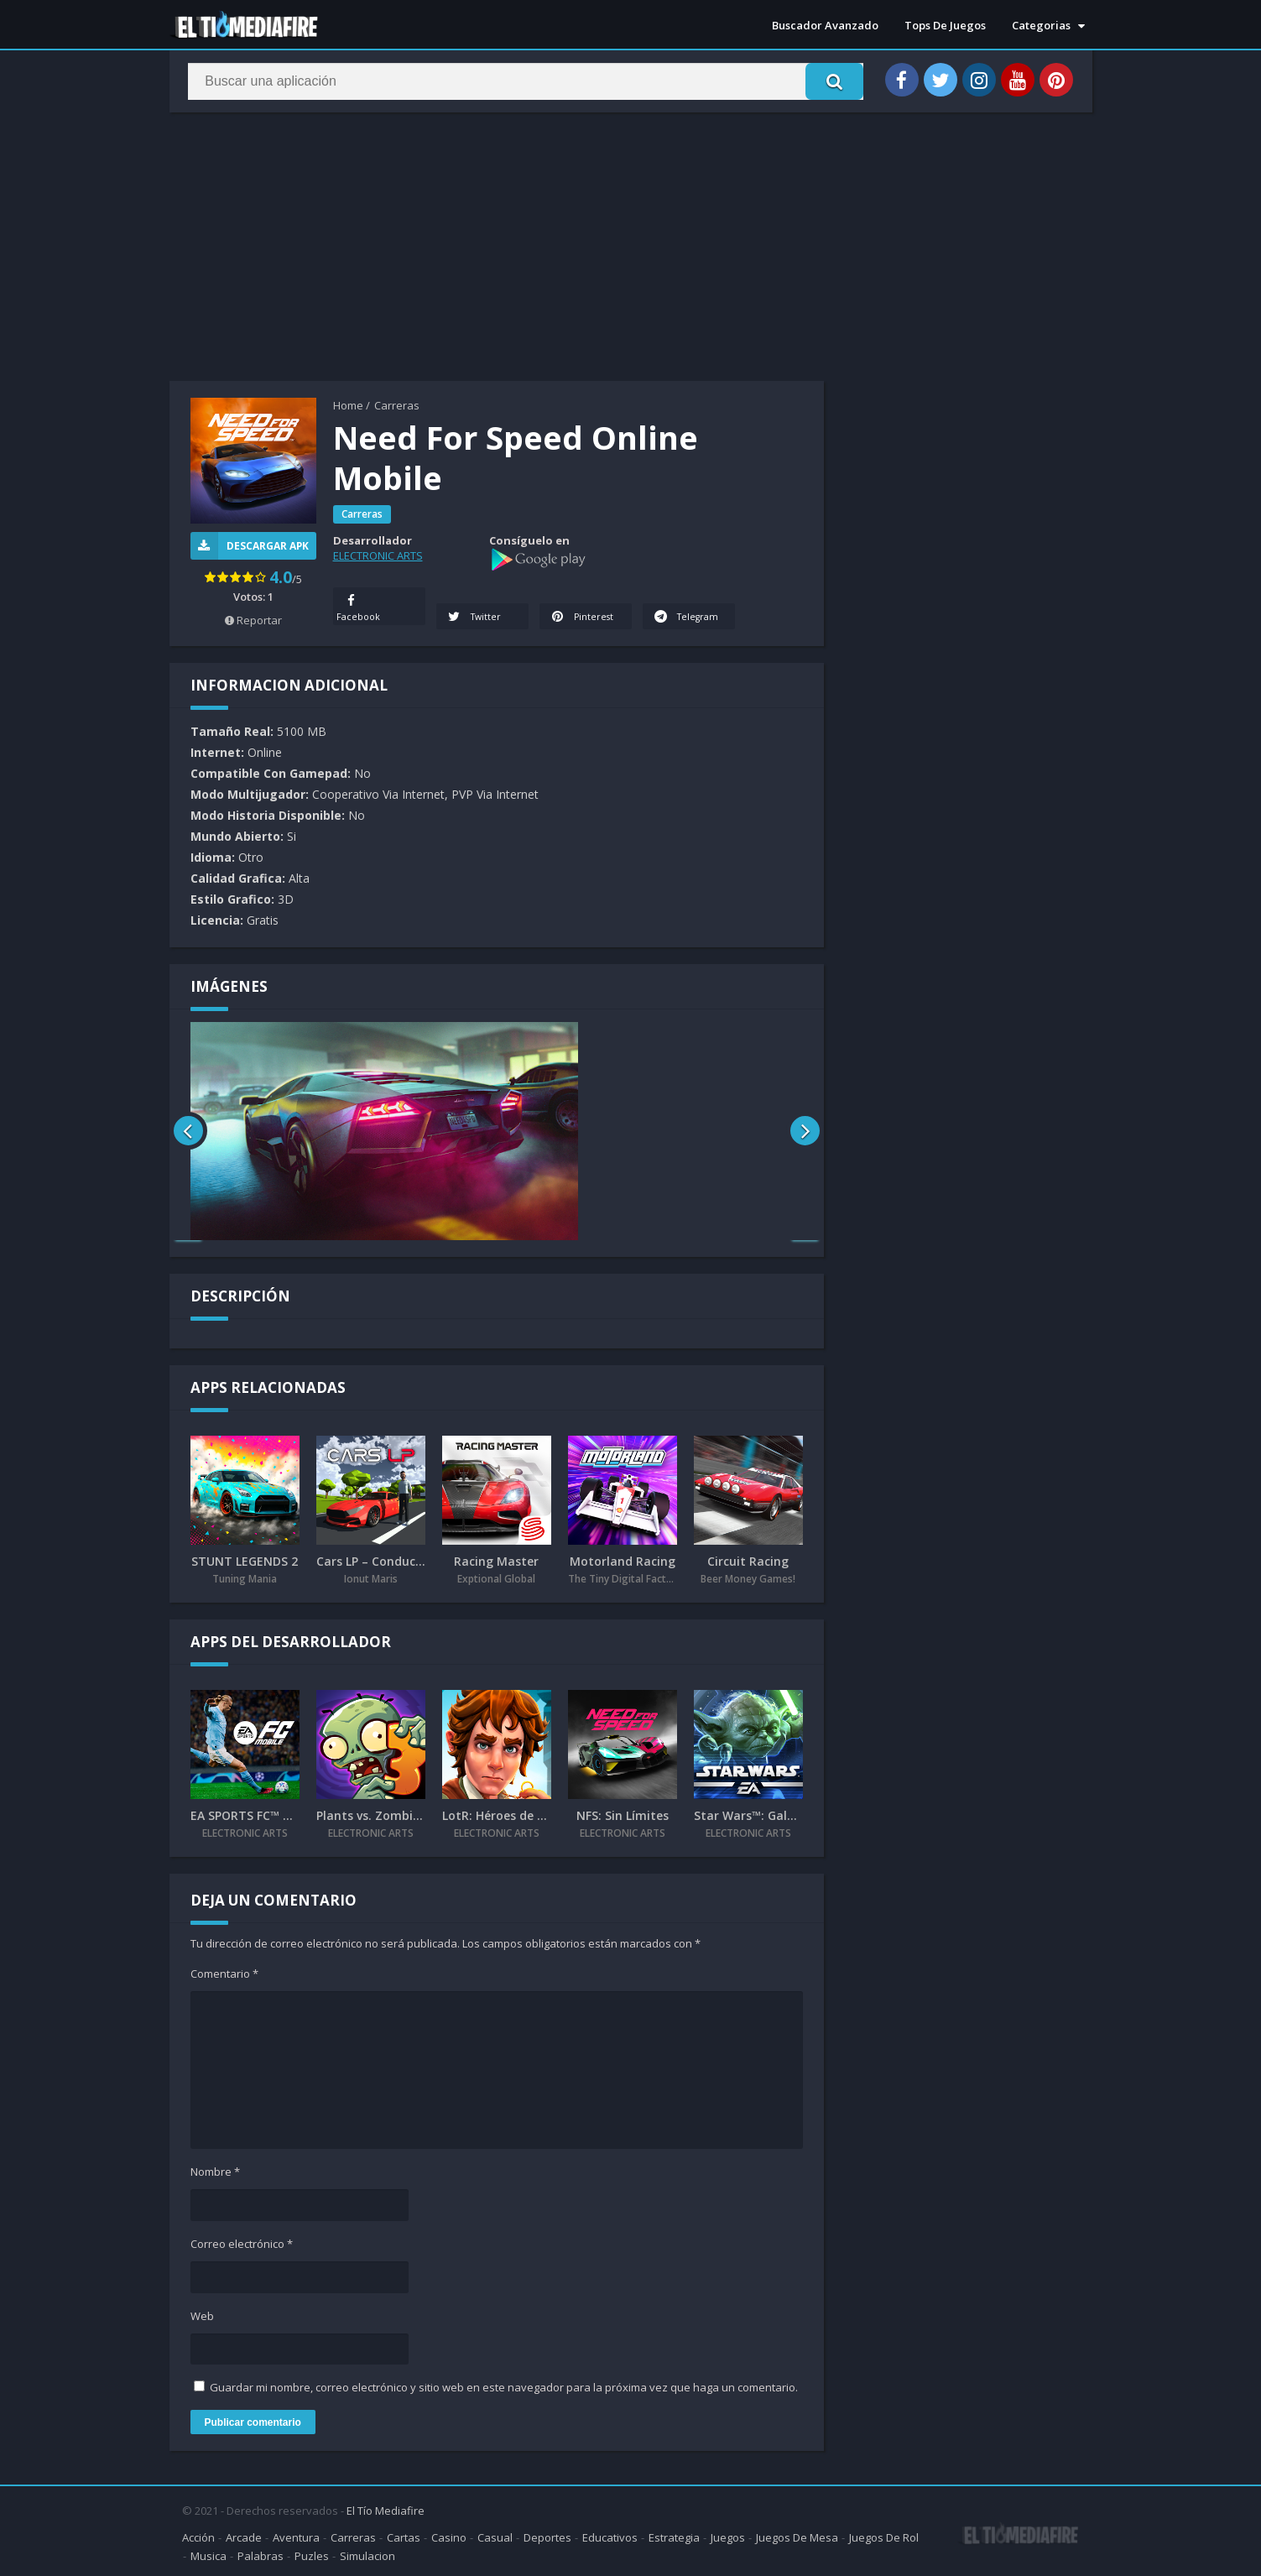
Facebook (359, 606)
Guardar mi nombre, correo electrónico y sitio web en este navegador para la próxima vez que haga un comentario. (504, 2388)
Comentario (224, 1974)
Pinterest (583, 617)
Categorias (1041, 25)
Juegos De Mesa (797, 2535)
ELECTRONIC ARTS (378, 555)
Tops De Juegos (945, 25)
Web (202, 2316)
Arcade (244, 2535)
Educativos (610, 2535)
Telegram (668, 606)
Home (348, 405)
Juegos (728, 2535)
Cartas (403, 2535)
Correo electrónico (241, 2244)
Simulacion (367, 2554)
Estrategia (674, 2535)
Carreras (396, 405)
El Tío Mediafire (386, 2508)
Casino (448, 2535)
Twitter (475, 617)
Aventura (296, 2535)
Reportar (253, 620)
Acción (198, 2535)
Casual (495, 2535)
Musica (208, 2554)
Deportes (547, 2535)
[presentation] (188, 1132)
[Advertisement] (631, 246)
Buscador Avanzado (825, 25)
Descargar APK (250, 546)
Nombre (215, 2172)
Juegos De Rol (884, 2535)
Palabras (260, 2554)
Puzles (311, 2554)
